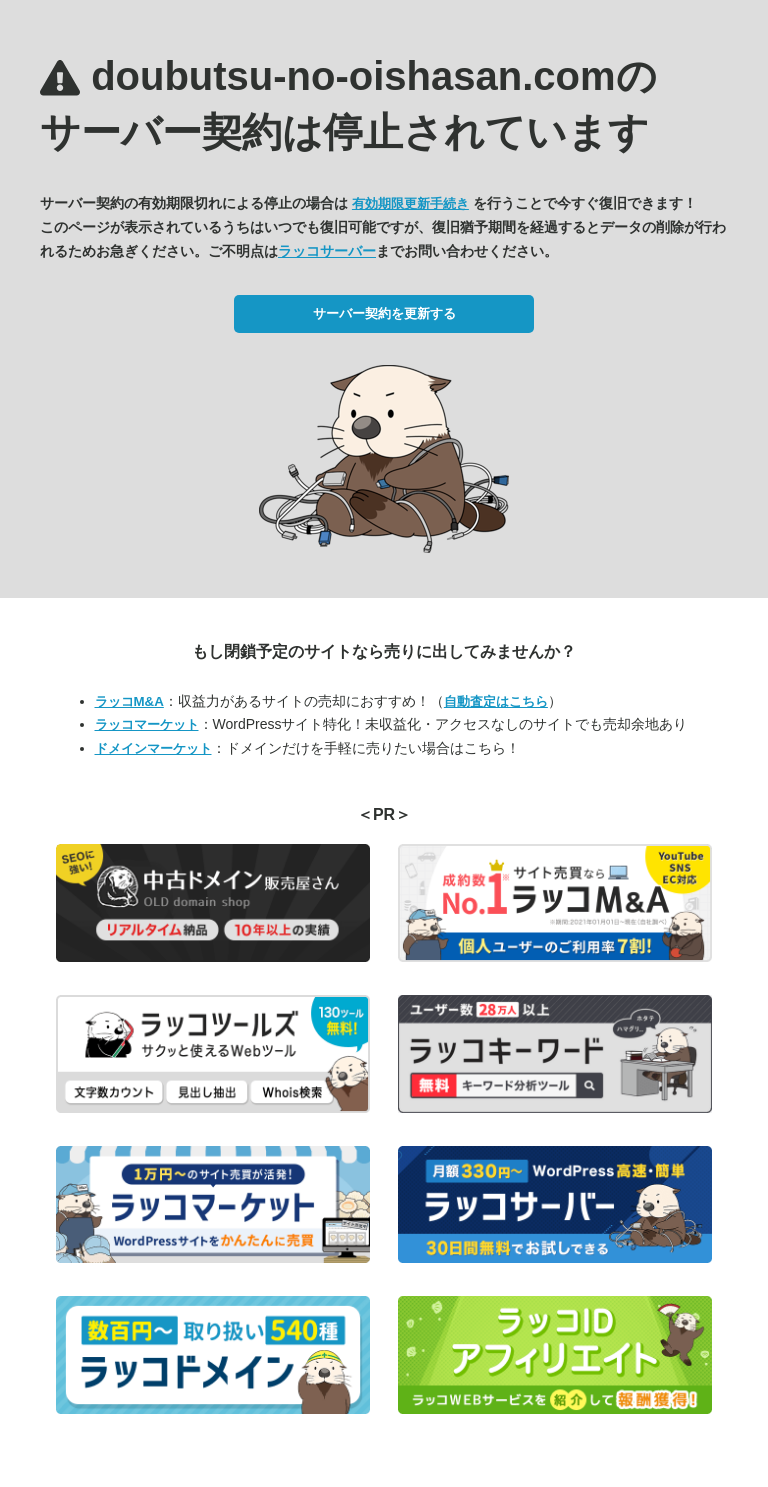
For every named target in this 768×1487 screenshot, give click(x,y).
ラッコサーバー (327, 251)
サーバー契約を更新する (384, 313)
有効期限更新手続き (410, 203)
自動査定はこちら (496, 701)
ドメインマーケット (153, 748)
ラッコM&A (129, 701)
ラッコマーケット (147, 724)
